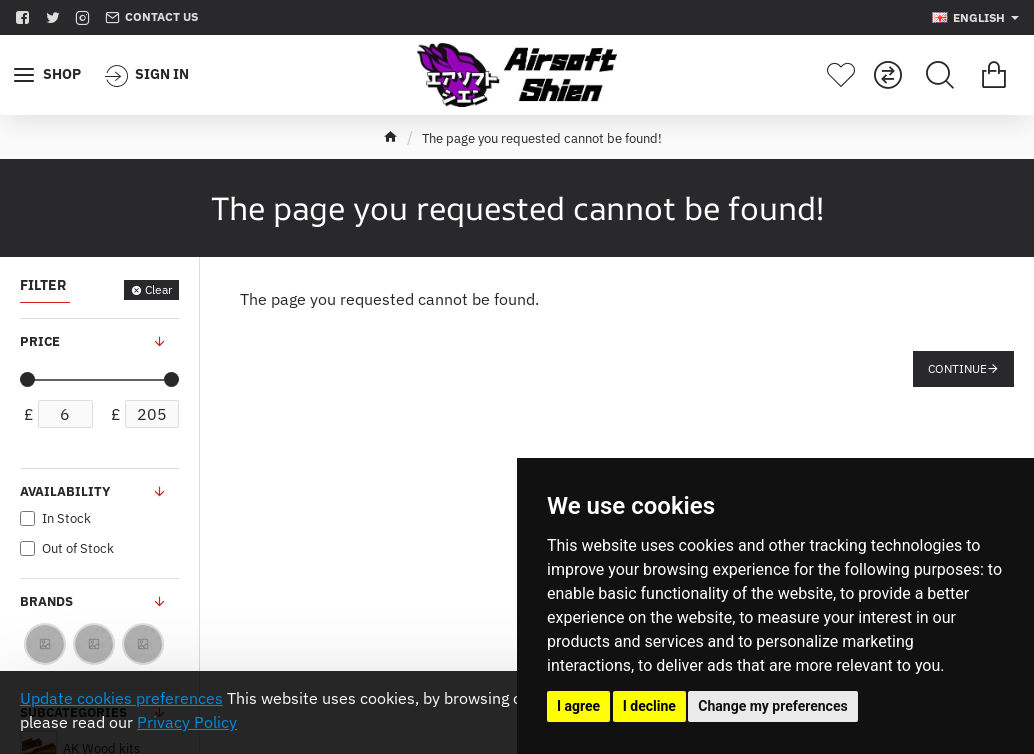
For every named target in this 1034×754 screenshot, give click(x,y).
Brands (46, 601)
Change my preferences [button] (772, 706)
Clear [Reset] (158, 289)
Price (40, 341)
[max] (152, 414)
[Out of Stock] (27, 548)
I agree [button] (578, 706)
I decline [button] (649, 706)
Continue (957, 368)
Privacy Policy (187, 722)
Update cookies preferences (121, 698)
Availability (65, 491)
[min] (65, 414)
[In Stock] (27, 518)
